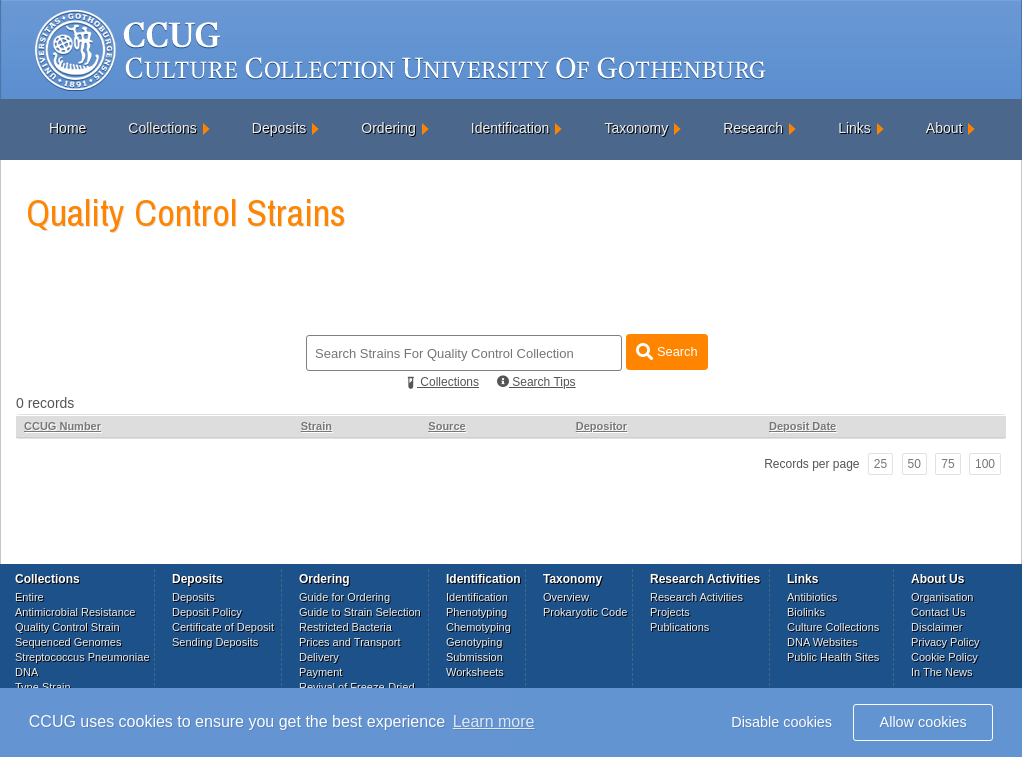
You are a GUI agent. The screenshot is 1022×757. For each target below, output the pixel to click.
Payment (320, 672)
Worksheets (475, 672)
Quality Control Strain (67, 627)
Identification (510, 128)
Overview (566, 597)
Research (753, 128)
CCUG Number (62, 426)
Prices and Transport (350, 642)
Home (67, 128)
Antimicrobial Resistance (75, 612)
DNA (26, 672)
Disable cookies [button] (781, 722)
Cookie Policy (944, 657)
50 (914, 464)
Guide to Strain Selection (360, 612)
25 (880, 464)
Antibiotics (812, 597)
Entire (29, 597)
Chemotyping (478, 627)
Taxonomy (636, 128)
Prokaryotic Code (585, 612)
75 (947, 464)
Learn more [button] (494, 721)
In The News (942, 672)
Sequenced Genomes (68, 642)
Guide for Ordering (344, 597)
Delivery (319, 657)
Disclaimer (936, 627)
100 (985, 464)
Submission (474, 657)
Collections (162, 128)
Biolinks (806, 612)
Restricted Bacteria (345, 627)
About (944, 128)
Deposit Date (802, 426)
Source (446, 426)
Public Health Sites (833, 657)
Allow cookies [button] (923, 722)
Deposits (279, 128)
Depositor (601, 426)
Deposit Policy (207, 612)
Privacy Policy (945, 642)
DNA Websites (822, 642)
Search (666, 351)
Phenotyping (476, 612)
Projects (670, 612)
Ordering (388, 128)
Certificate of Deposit (223, 627)
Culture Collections (833, 627)
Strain (316, 426)
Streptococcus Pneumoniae (82, 657)
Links (854, 128)
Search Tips (536, 382)
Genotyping (474, 642)
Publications (679, 627)
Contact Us (938, 612)
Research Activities (696, 597)
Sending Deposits (215, 642)
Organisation (942, 597)
